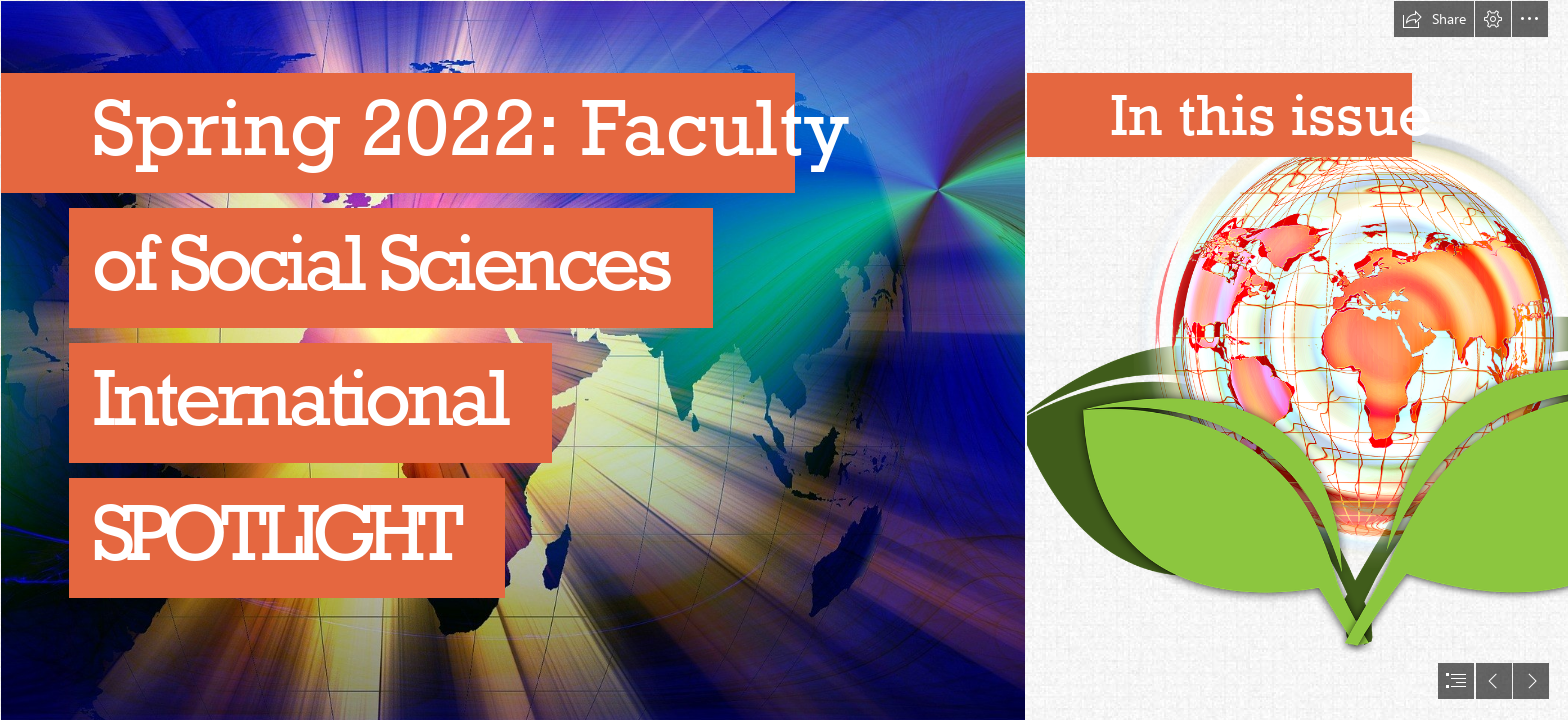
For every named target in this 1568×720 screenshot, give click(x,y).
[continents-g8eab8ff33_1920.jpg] (512, 360)
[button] (1434, 19)
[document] (784, 360)
